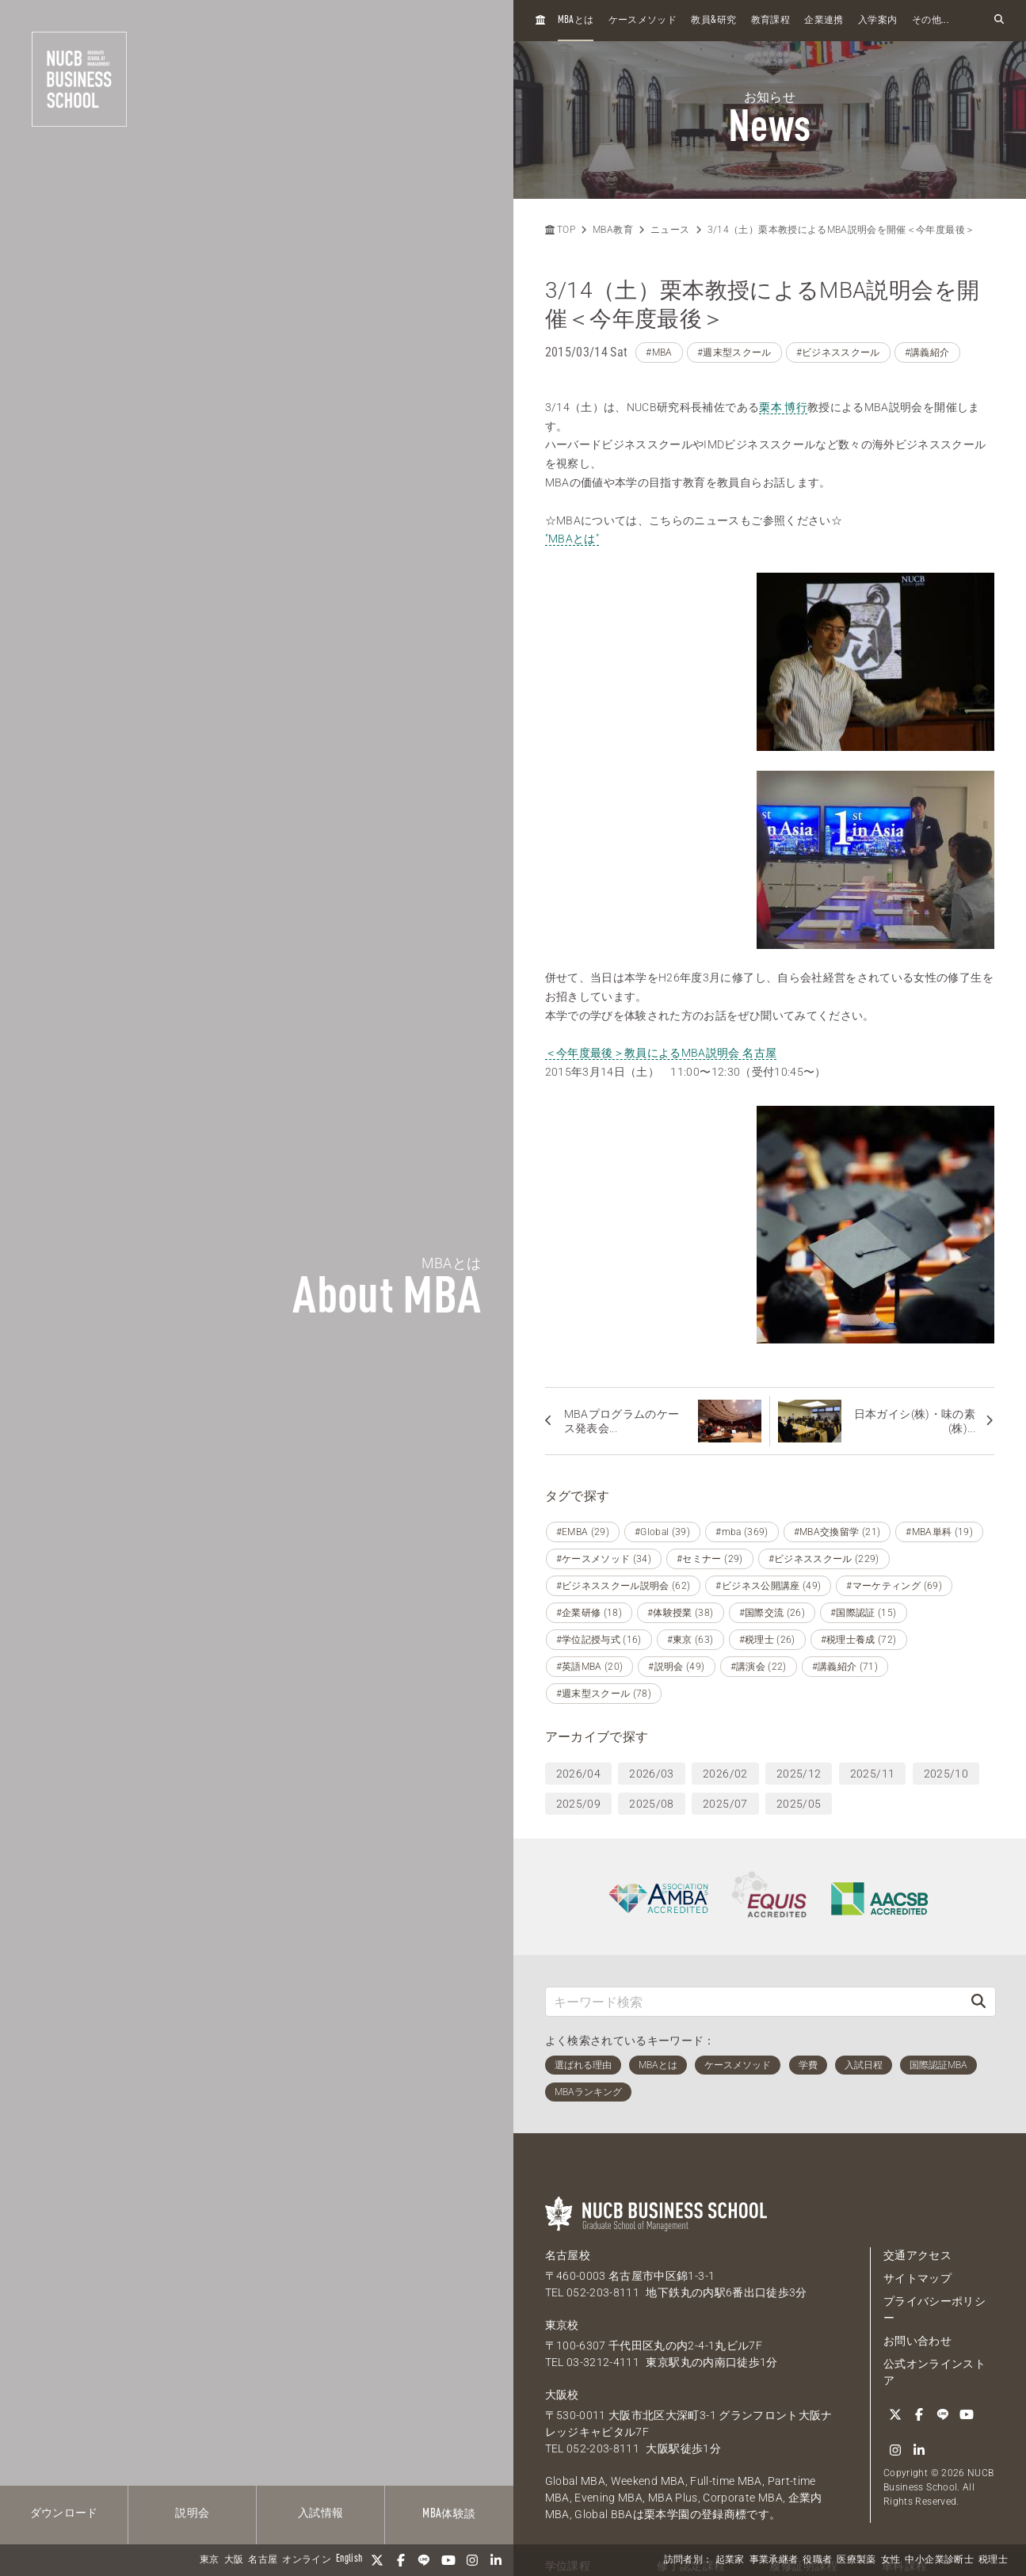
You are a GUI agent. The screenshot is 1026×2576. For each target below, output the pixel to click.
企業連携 (823, 20)
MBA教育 (613, 229)
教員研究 (713, 20)
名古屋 (262, 2560)
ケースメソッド (642, 20)
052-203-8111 (602, 2292)
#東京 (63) (690, 1639)
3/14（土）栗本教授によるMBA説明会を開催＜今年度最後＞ (841, 229)
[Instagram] (472, 2560)
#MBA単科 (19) (939, 1532)
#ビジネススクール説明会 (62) (623, 1585)
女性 (891, 2560)
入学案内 (877, 20)
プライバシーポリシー (934, 2309)
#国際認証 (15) (863, 1612)
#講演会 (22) (758, 1666)
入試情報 (320, 2513)
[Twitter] (377, 2560)
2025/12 (798, 1773)
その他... (930, 20)
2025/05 (798, 1803)
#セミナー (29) (710, 1558)
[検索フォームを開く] (999, 20)
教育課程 (770, 20)
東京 (209, 2560)
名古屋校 (567, 2255)
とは (576, 20)
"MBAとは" (572, 538)
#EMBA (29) (583, 1532)
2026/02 (725, 1773)
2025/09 (578, 1803)
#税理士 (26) (767, 1639)
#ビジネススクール (838, 352)
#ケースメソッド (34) (604, 1558)
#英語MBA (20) (590, 1666)
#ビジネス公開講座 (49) (768, 1585)
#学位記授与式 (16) (599, 1639)
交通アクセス (917, 2255)
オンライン (306, 2560)
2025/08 (651, 1803)
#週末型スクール (734, 352)
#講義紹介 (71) (845, 1666)
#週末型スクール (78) (604, 1693)
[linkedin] (496, 2560)
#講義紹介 (927, 352)
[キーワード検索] (754, 2001)
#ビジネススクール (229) (824, 1558)
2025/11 (872, 1773)
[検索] (978, 2001)
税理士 (993, 2560)
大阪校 (562, 2394)
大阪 (234, 2560)
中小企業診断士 (939, 2560)
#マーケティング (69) (894, 1585)
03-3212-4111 (602, 2362)
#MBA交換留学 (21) (837, 1532)
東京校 (562, 2325)
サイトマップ (917, 2278)
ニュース (669, 229)
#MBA (659, 352)
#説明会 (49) (676, 1666)
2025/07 (725, 1803)
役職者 (817, 2560)
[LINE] (425, 2560)
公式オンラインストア (934, 2372)
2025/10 (946, 1773)
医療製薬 (856, 2560)
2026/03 (651, 1773)
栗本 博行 (783, 407)
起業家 (730, 2560)
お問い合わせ (917, 2340)
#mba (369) (742, 1532)
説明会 (192, 2513)
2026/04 (578, 1773)
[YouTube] (448, 2560)
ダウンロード (64, 2513)
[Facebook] (401, 2560)
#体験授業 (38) (680, 1612)
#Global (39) (662, 1532)
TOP (560, 229)
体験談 (448, 2514)
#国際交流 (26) (772, 1612)
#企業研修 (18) (589, 1612)
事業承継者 (774, 2560)
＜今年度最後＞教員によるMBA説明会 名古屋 (661, 1052)
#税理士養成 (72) (859, 1639)
